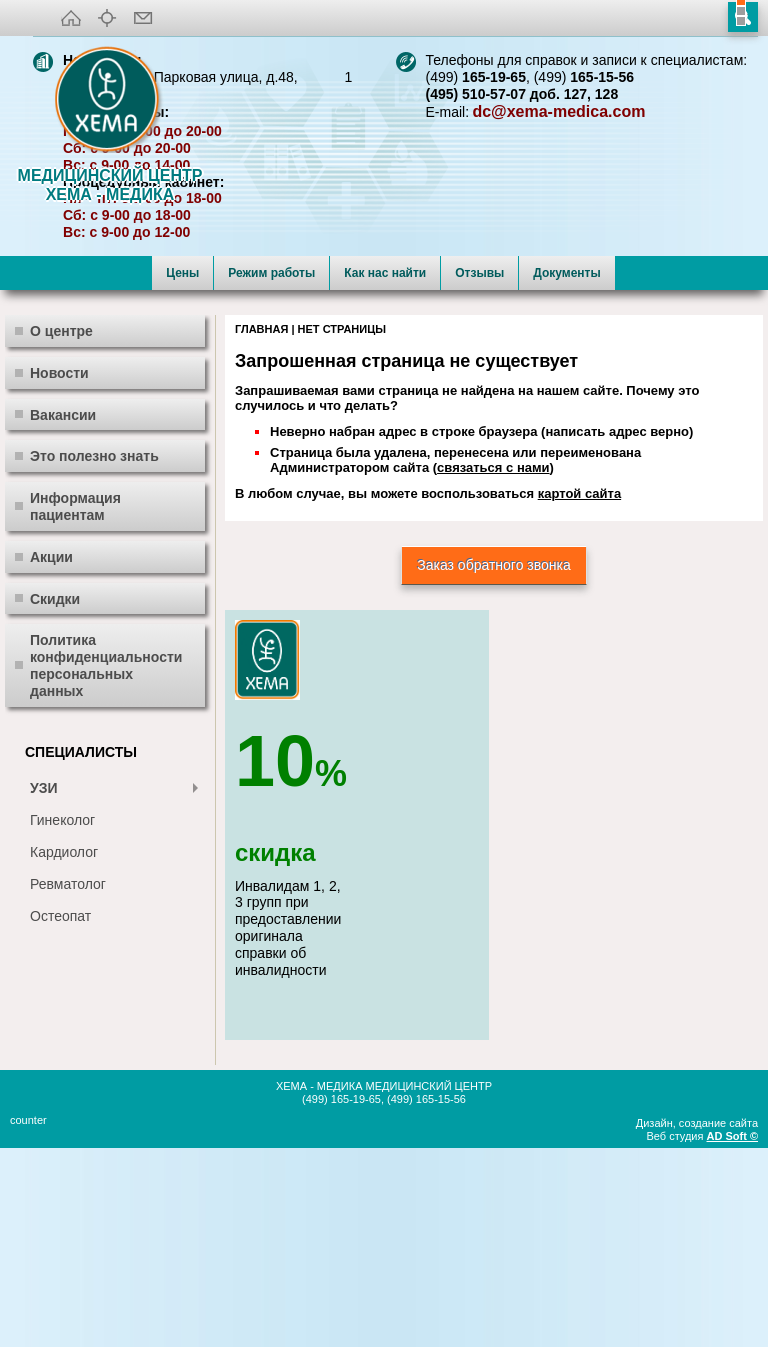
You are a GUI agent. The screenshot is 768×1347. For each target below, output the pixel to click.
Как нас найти (385, 468)
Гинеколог (62, 1015)
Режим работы (271, 468)
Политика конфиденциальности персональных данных (106, 860)
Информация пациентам (75, 701)
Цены (182, 468)
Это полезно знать (94, 651)
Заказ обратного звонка (494, 760)
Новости (59, 568)
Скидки (55, 794)
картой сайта (579, 688)
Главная (261, 524)
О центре (61, 526)
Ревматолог (68, 1079)
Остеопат (60, 1111)
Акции (51, 752)
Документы (566, 468)
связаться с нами (493, 662)
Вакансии (63, 610)
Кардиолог (64, 1047)
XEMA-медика (110, 101)
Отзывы (479, 468)
